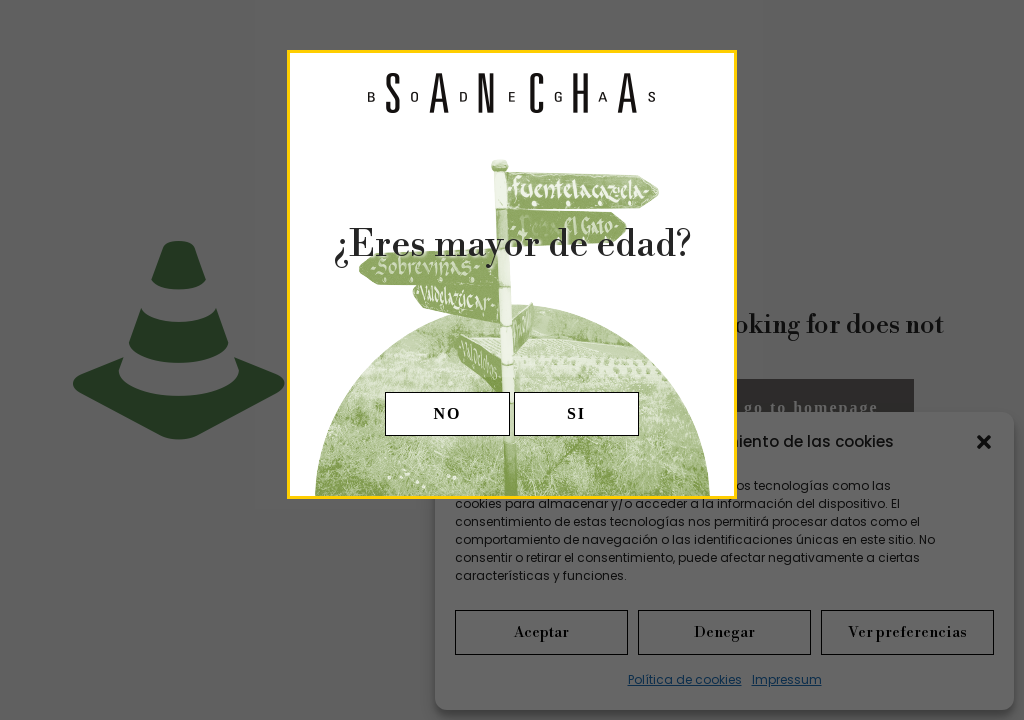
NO (448, 413)
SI (576, 413)
